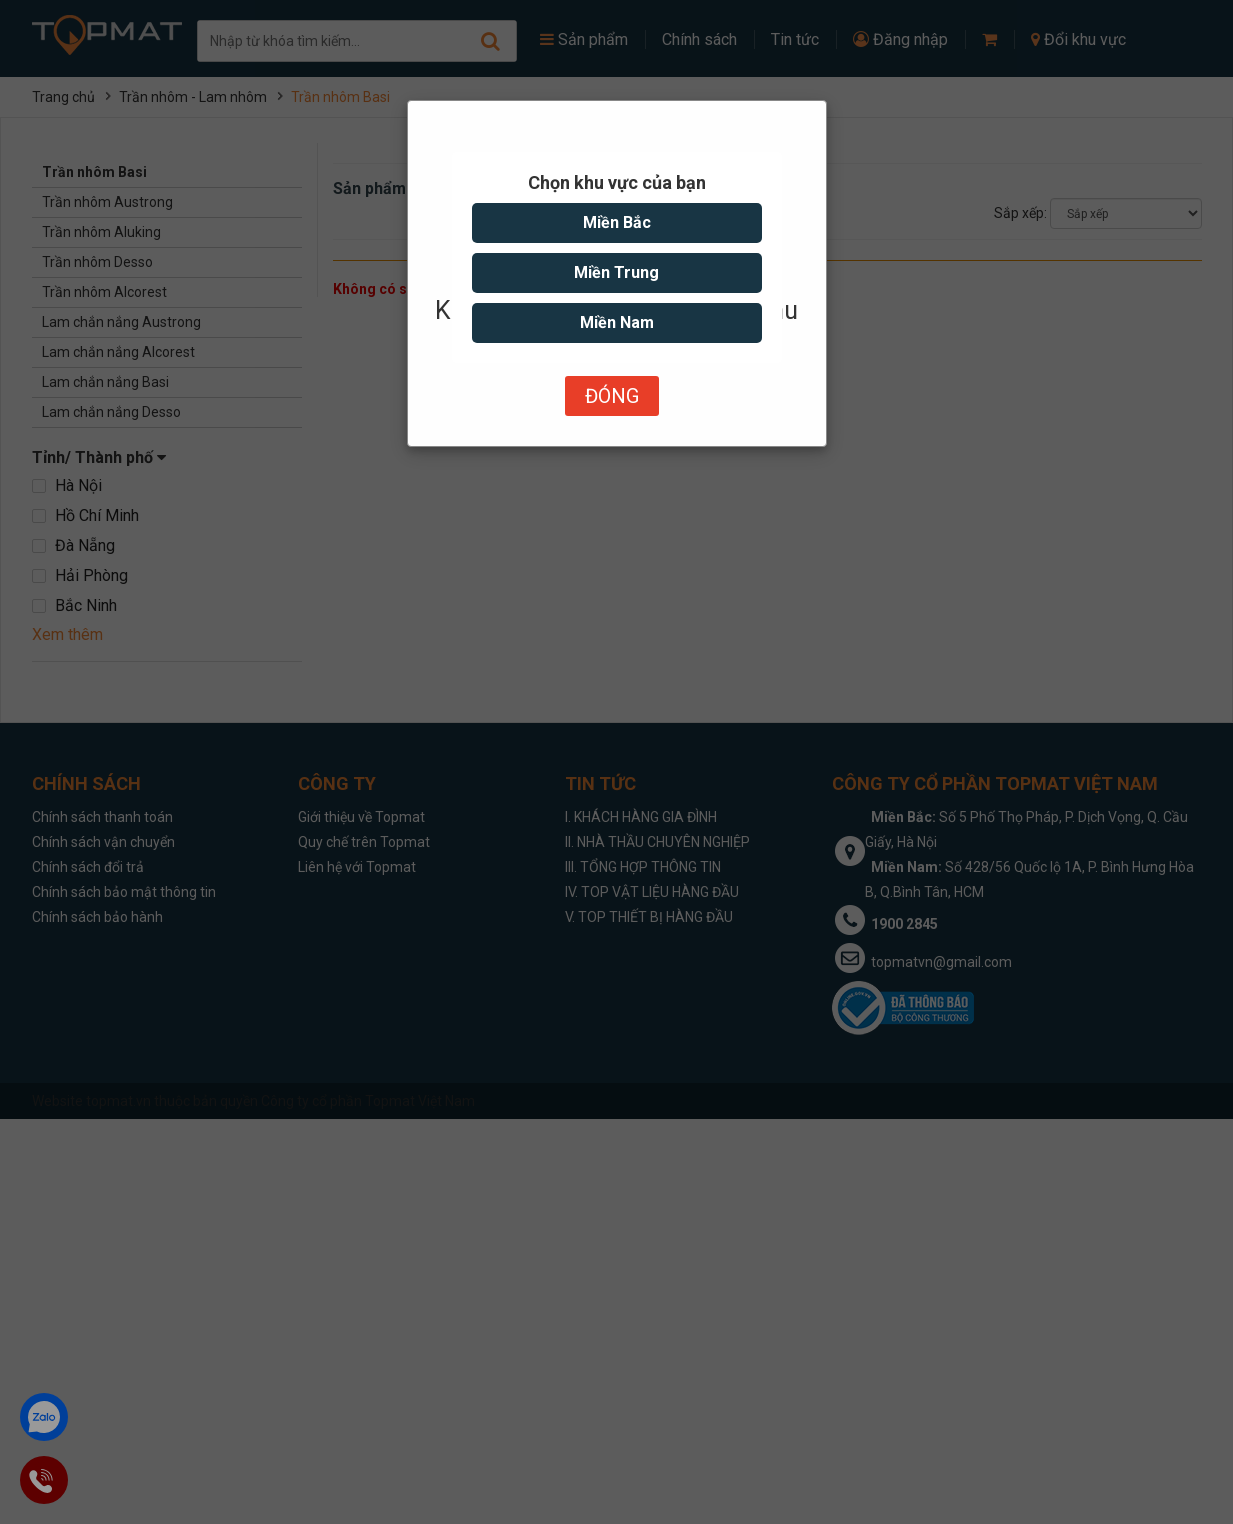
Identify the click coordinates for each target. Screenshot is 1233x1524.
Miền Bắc (617, 222)
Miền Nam (617, 322)
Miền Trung (616, 272)
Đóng (612, 396)
